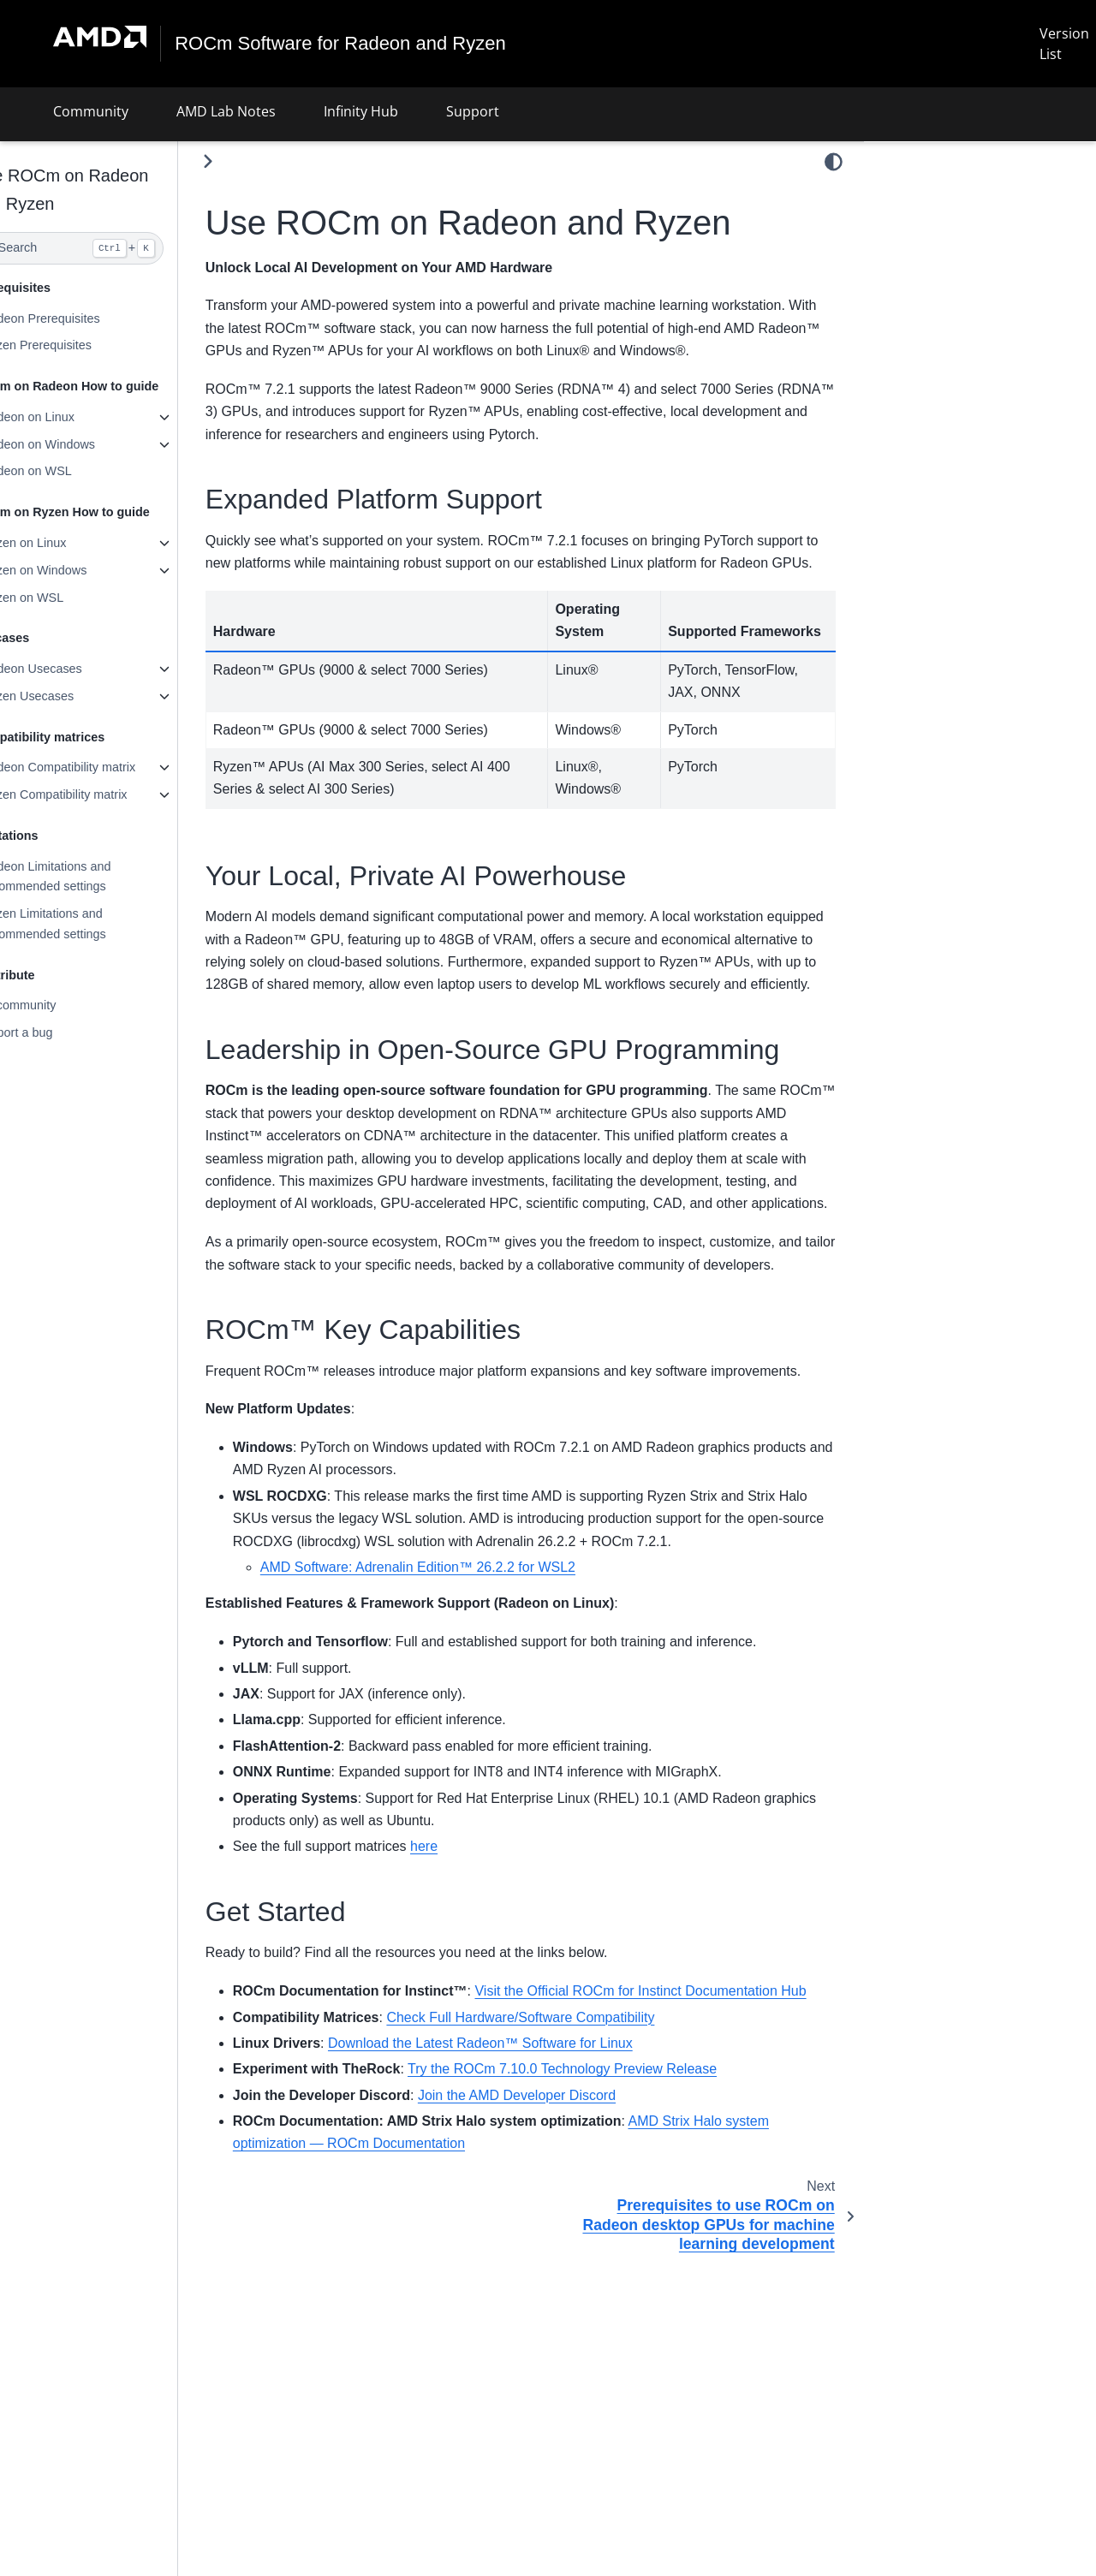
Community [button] (90, 111)
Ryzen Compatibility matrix (95, 794)
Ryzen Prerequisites (77, 345)
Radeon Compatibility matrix (99, 767)
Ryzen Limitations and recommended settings (84, 924)
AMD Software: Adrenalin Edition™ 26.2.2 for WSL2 (458, 1711)
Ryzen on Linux (64, 543)
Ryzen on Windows (75, 570)
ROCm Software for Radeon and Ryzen (341, 43)
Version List (1064, 43)
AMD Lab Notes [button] (226, 111)
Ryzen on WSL (63, 597)
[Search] (109, 248)
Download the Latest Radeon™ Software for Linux (521, 2210)
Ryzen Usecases (68, 696)
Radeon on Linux (69, 417)
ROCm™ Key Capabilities (949, 285)
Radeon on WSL (67, 471)
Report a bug (57, 1032)
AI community (59, 1005)
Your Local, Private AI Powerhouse (972, 217)
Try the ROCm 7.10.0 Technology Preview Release (603, 2235)
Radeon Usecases (72, 668)
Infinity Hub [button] (361, 111)
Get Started (909, 309)
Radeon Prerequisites (81, 318)
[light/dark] (833, 161)
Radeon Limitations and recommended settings (87, 877)
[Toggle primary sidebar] (249, 161)
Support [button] (472, 111)
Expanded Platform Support (959, 193)
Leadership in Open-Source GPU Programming (968, 251)
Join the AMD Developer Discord (558, 2262)
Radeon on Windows (79, 444)
